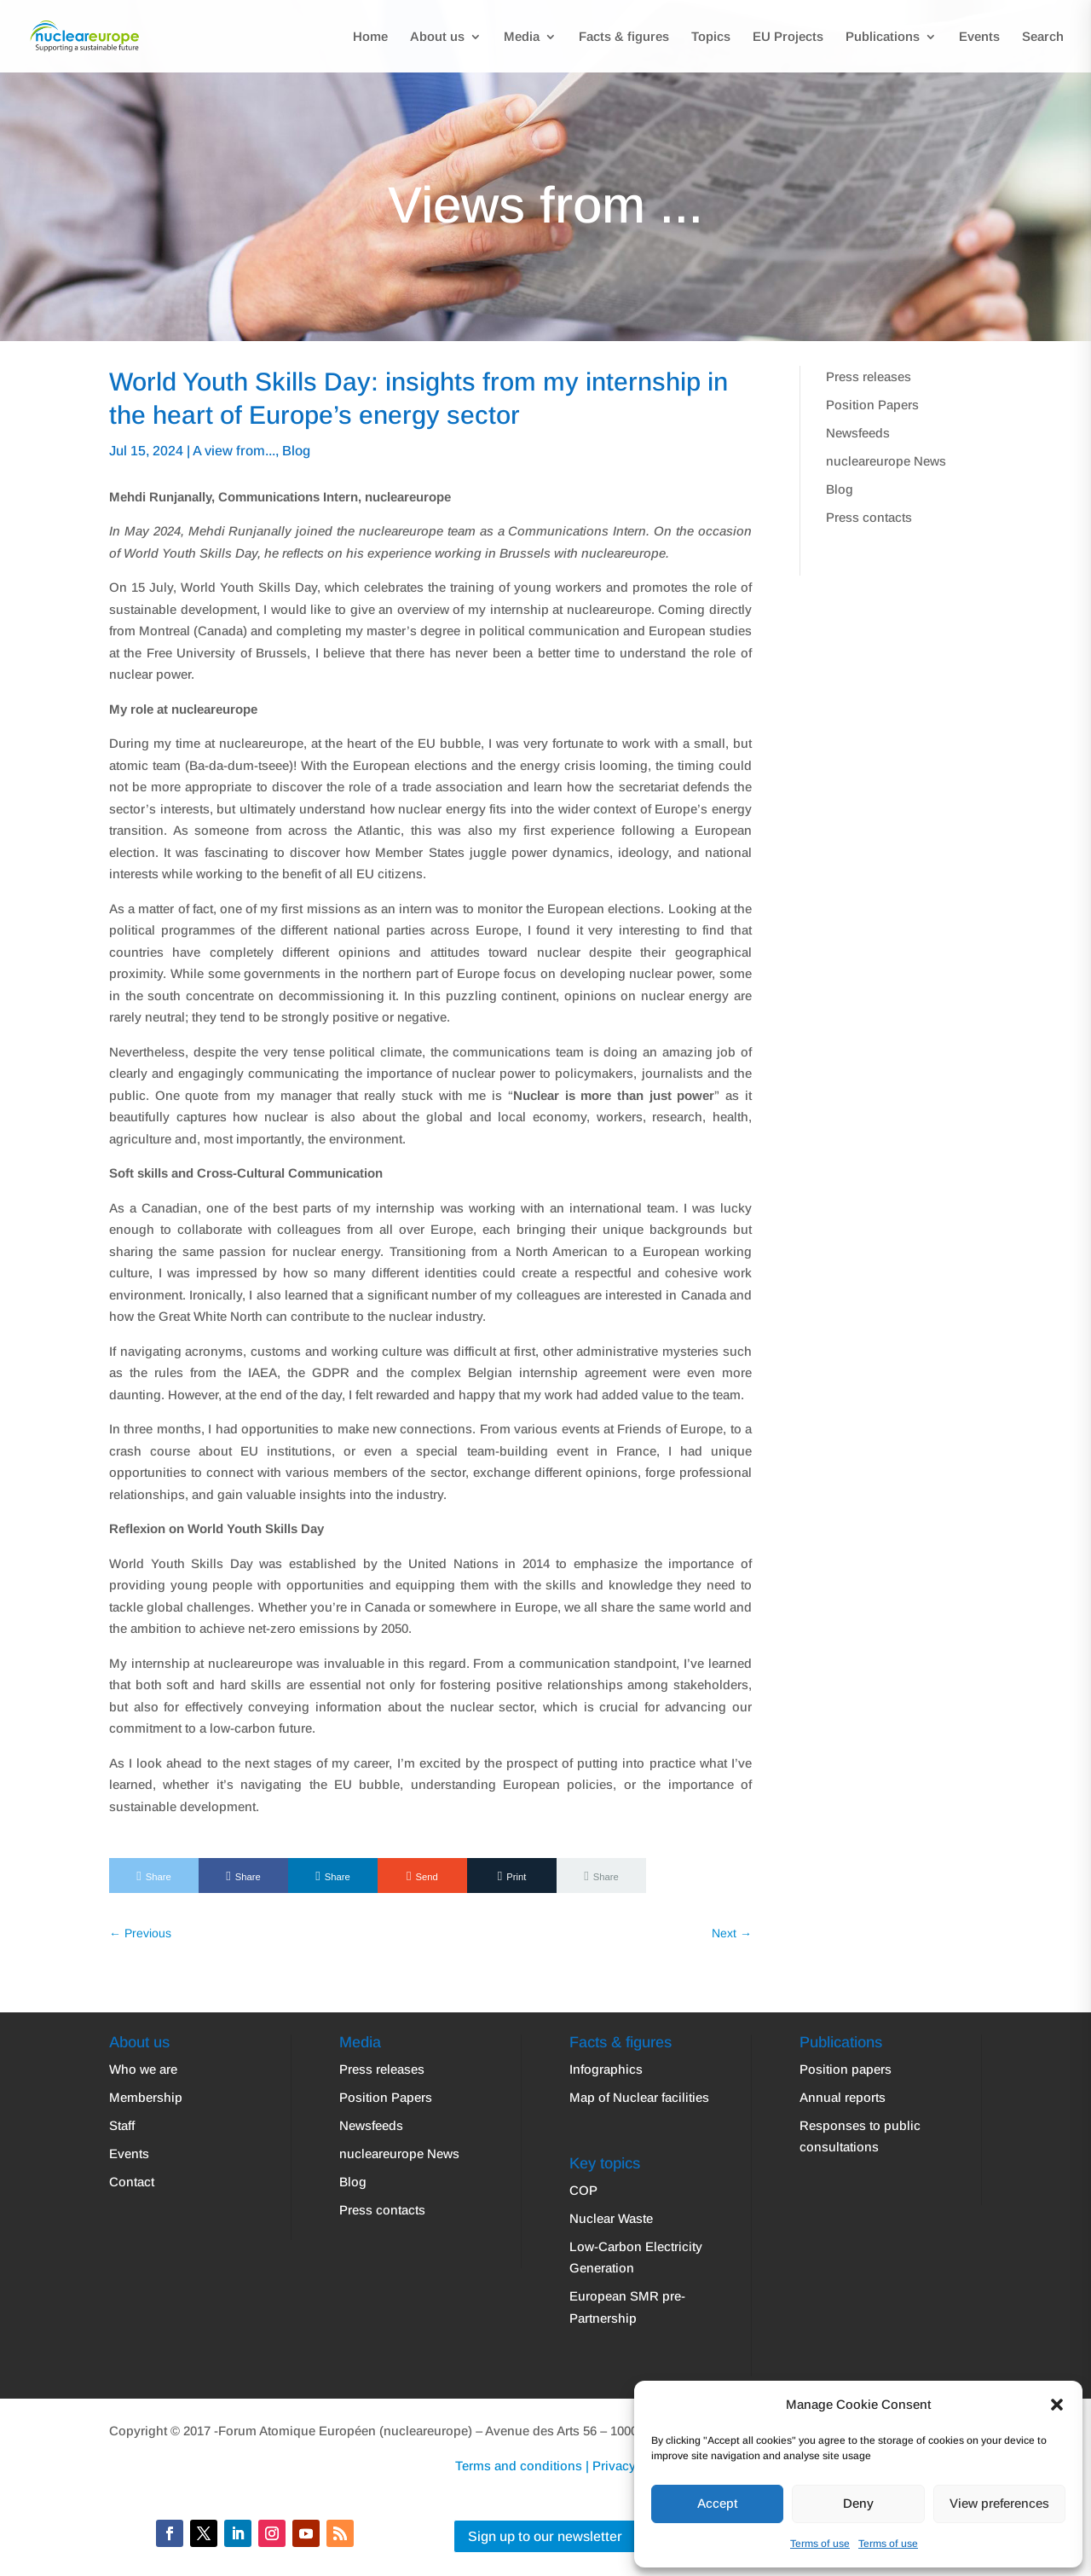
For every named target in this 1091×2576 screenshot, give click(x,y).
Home (370, 37)
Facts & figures (624, 37)
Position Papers (872, 404)
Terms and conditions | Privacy (545, 2465)
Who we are (143, 2069)
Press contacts (869, 517)
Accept (717, 2503)
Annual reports (842, 2097)
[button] (1056, 2404)
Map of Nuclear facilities (639, 2097)
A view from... (234, 450)
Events (979, 37)
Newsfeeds (858, 432)
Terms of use (820, 2544)
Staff (122, 2125)
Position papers (845, 2069)
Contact (131, 2181)
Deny (858, 2503)
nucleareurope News (886, 461)
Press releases (868, 376)
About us (437, 37)
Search (1043, 37)
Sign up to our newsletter (545, 2536)
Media (522, 37)
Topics (710, 37)
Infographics (606, 2069)
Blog (296, 450)
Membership (145, 2097)
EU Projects (788, 37)
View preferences (999, 2503)
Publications (883, 37)
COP (583, 2190)
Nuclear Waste (611, 2218)
